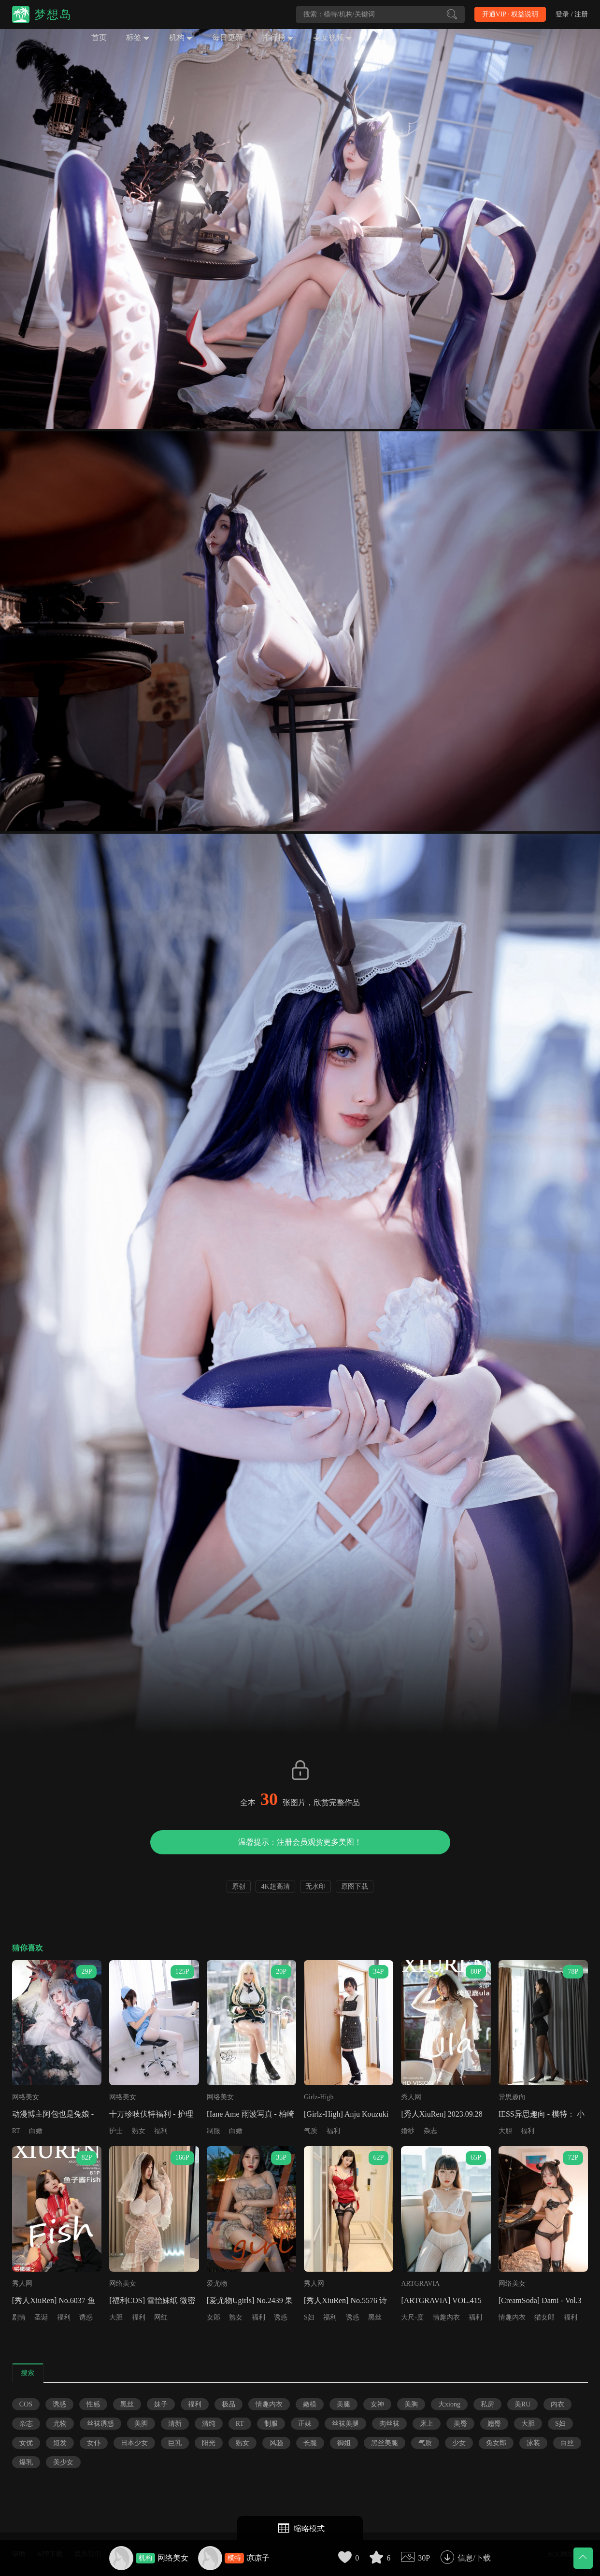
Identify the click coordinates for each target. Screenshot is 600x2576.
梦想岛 (53, 14)
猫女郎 (544, 2317)
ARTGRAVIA (420, 2283)
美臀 (460, 2423)
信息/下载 (473, 2558)
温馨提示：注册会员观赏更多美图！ (300, 1842)
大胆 (505, 2131)
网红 (161, 2317)
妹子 (161, 2404)
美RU (522, 2404)
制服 (213, 2131)
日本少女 (134, 2443)
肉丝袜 (389, 2423)
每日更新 (227, 37)
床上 (426, 2423)
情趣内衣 (446, 2317)
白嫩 (36, 2131)
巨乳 (175, 2443)
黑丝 (375, 2317)
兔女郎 (496, 2443)
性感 (93, 2404)
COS (25, 2404)
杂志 (430, 2131)
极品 (228, 2404)
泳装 (533, 2443)
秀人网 (411, 2097)
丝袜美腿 (345, 2423)
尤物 (60, 2423)
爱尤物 (217, 2283)
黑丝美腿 (384, 2443)
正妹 (305, 2423)
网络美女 (172, 2558)
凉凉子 (258, 2558)
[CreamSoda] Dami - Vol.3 (540, 2300)
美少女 (63, 2462)
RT (16, 2131)
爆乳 (26, 2462)
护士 (116, 2131)
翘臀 (494, 2423)
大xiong (449, 2404)
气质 (310, 2131)
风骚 (276, 2443)
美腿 (343, 2404)
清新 (175, 2423)
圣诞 (41, 2317)
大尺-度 (412, 2317)
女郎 (213, 2317)
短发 (60, 2443)
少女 (459, 2443)
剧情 (19, 2317)
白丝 (567, 2443)
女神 (377, 2404)
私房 (487, 2404)
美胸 (411, 2404)
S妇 (309, 2317)
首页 (99, 37)
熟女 (138, 2131)
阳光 (208, 2443)
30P (424, 2558)
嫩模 (309, 2404)
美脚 (141, 2423)
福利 (161, 2131)
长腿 (310, 2443)
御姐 (344, 2443)
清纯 (208, 2423)
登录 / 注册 (572, 14)
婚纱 (407, 2131)
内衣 (557, 2404)
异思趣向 (512, 2097)
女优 (26, 2443)
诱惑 (86, 2317)
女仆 (93, 2443)
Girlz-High (318, 2097)
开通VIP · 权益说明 (510, 14)
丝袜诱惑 (100, 2423)
